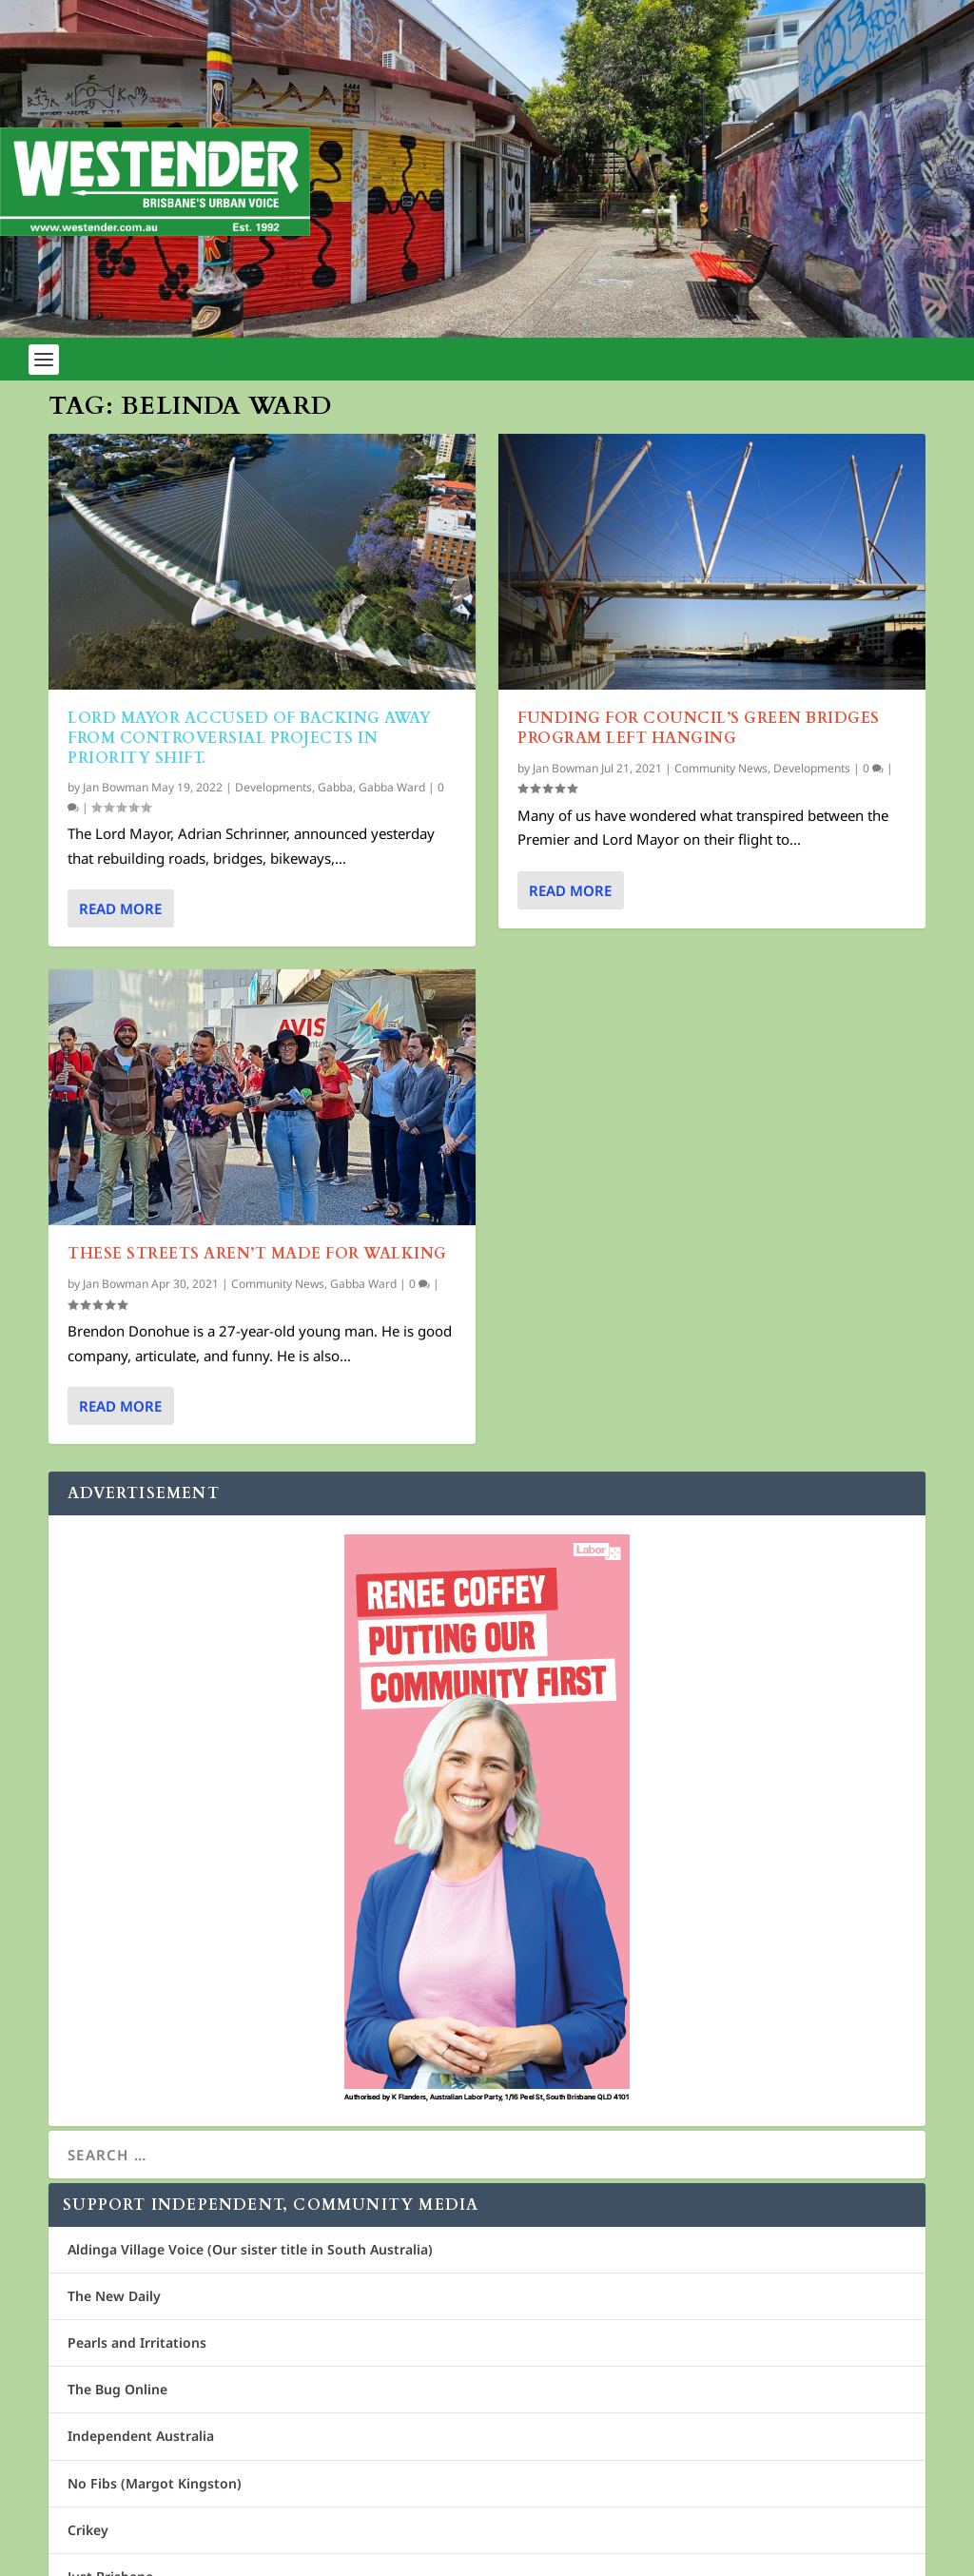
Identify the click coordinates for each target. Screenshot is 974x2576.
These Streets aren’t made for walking (257, 1253)
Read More (120, 908)
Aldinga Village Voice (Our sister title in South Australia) (250, 2249)
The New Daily (114, 2296)
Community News (277, 1284)
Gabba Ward (392, 786)
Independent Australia (141, 2436)
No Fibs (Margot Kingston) (155, 2483)
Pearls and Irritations (137, 2342)
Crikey (88, 2530)
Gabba (335, 786)
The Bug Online (117, 2389)
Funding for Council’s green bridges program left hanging (698, 728)
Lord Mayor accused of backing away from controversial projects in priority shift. (249, 738)
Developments (273, 786)
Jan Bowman (115, 786)
